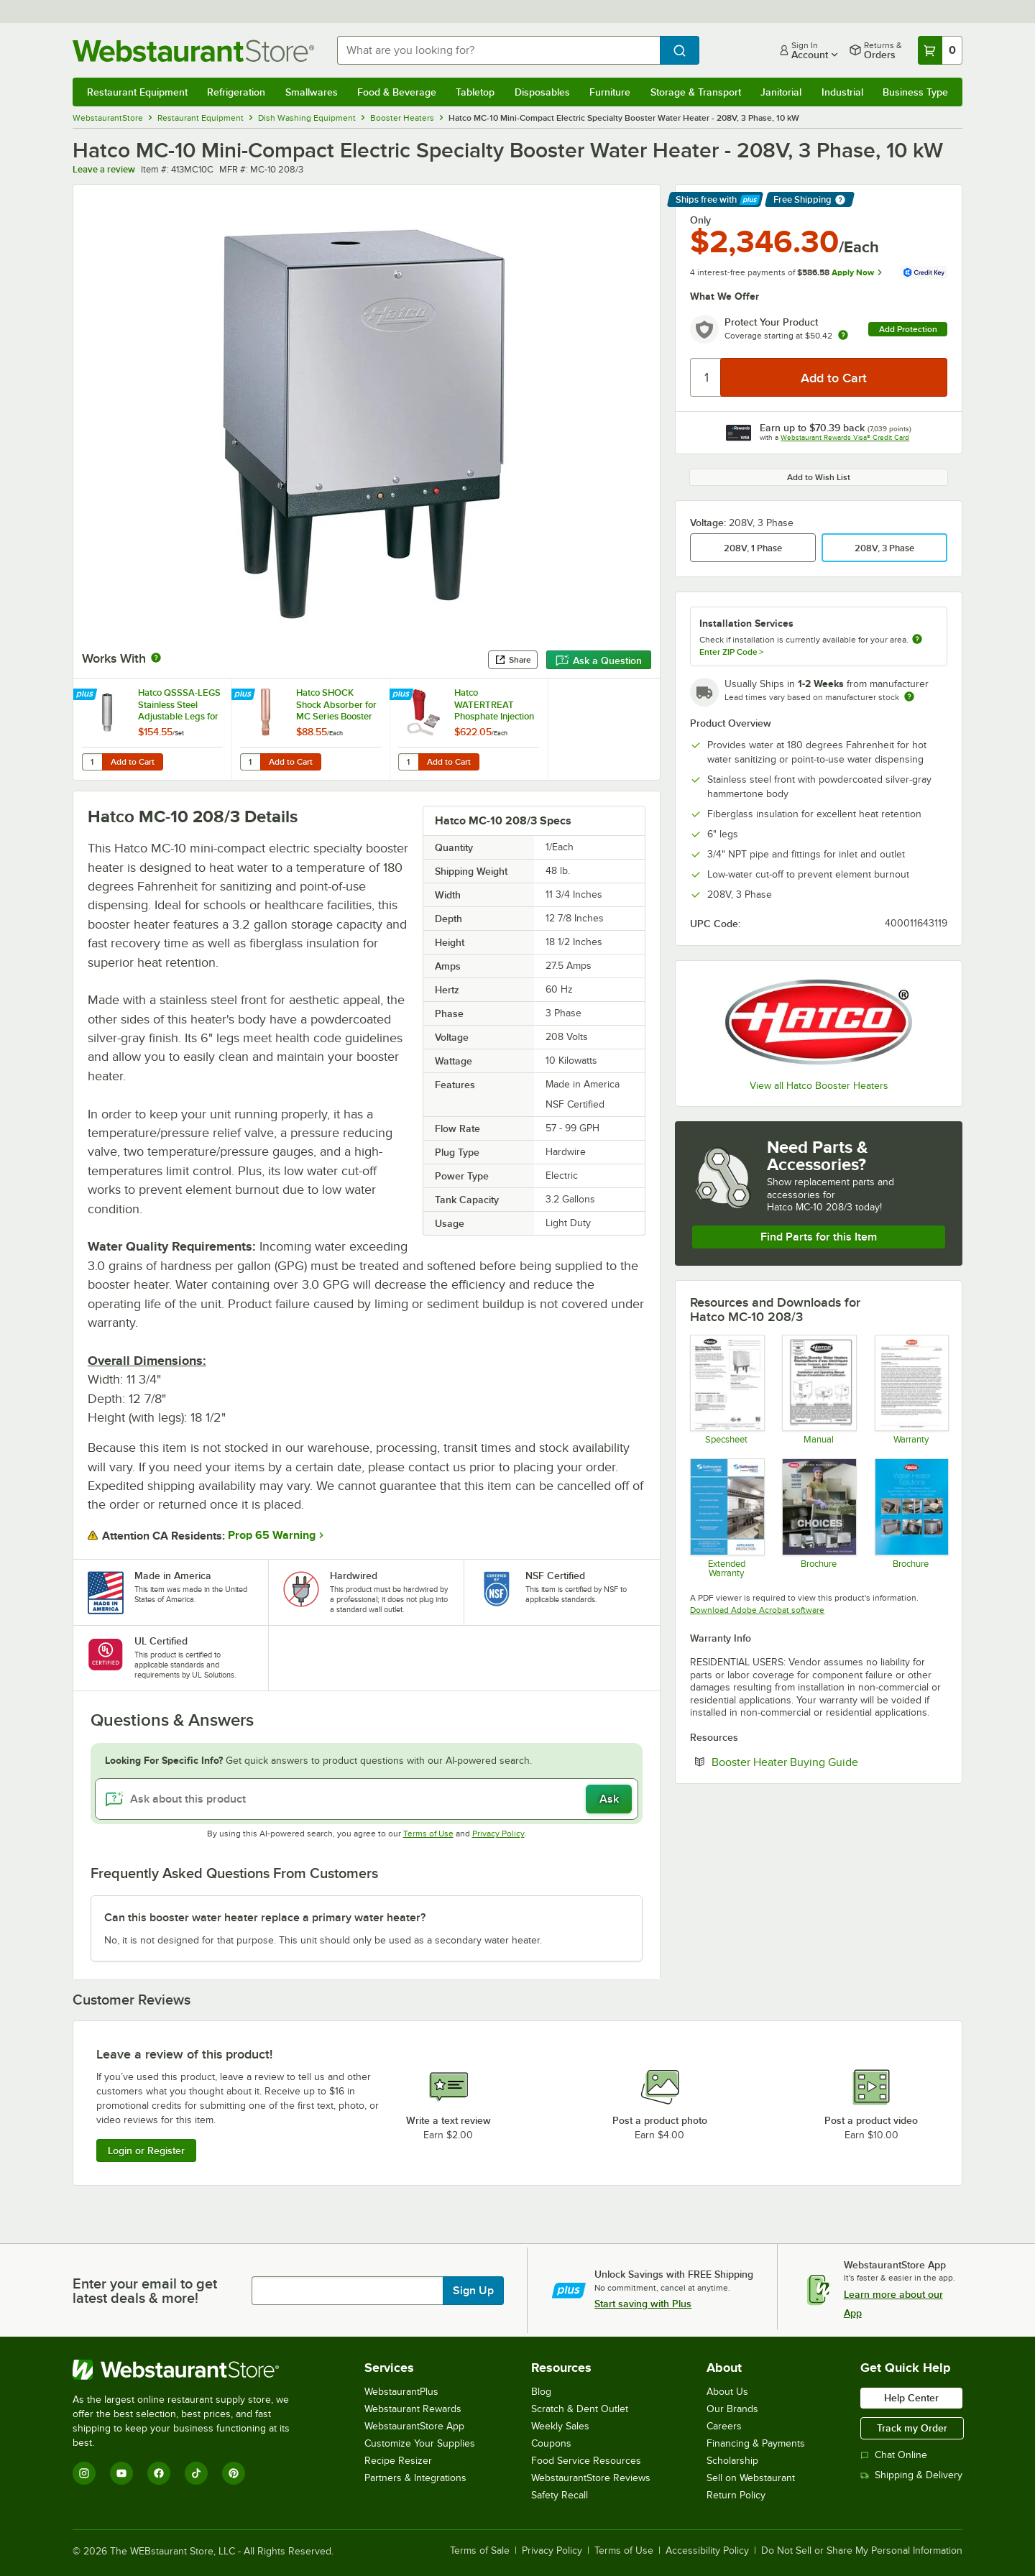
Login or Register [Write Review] (146, 2150)
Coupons (551, 2443)
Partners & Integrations (415, 2477)
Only (700, 220)
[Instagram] (84, 2473)
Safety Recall (559, 2495)
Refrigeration (236, 92)
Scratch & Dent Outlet (579, 2409)
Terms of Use (428, 1833)
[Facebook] (158, 2473)
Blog (541, 2391)
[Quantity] (706, 377)
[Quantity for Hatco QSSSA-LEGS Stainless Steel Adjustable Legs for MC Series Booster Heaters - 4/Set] (92, 761)
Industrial (842, 92)
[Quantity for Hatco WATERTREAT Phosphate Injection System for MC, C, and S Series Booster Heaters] (408, 761)
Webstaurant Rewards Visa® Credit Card (845, 437)
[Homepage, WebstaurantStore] (193, 51)
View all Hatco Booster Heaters (819, 1085)
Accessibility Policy (707, 2551)
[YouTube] (121, 2473)
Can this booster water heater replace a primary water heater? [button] (265, 1917)
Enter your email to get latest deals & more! (145, 2290)
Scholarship (732, 2460)
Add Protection (908, 329)
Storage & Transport (695, 92)
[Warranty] (911, 1389)
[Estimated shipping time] (909, 696)
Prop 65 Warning (272, 1535)
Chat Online (893, 2455)
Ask (609, 1799)
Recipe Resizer (398, 2460)
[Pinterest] (233, 2473)
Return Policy (736, 2495)
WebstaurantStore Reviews (590, 2477)
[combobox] (498, 50)
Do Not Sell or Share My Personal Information (861, 2551)
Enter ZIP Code (731, 652)
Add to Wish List (818, 477)
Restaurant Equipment (137, 92)
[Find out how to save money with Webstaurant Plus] (86, 695)
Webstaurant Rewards (412, 2409)
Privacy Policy (498, 1833)
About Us (727, 2391)
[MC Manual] (818, 1389)
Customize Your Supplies (419, 2443)
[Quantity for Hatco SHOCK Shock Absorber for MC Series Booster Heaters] (250, 761)
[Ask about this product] (367, 1799)
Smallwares (311, 92)
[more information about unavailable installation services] (917, 640)
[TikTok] (196, 2473)
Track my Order (912, 2428)
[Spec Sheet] (726, 1389)
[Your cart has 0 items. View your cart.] (940, 50)
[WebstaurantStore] (191, 2369)
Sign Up (473, 2290)
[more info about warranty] (843, 336)
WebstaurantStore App (414, 2426)
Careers (724, 2426)
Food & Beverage (396, 92)
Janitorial (780, 92)
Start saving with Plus (642, 2303)
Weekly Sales (560, 2426)
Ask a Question (599, 660)
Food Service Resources (586, 2460)
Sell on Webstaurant (751, 2477)
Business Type (915, 92)
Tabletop (475, 92)
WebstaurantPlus (401, 2391)
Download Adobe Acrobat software (757, 1610)
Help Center (911, 2398)
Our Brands (732, 2409)
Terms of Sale (480, 2551)
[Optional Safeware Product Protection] (726, 1517)
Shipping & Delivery (911, 2475)
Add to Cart (133, 762)
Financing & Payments (756, 2443)
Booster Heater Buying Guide (829, 1761)
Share (512, 660)
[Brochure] (818, 1517)
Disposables (542, 92)
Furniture (609, 92)
